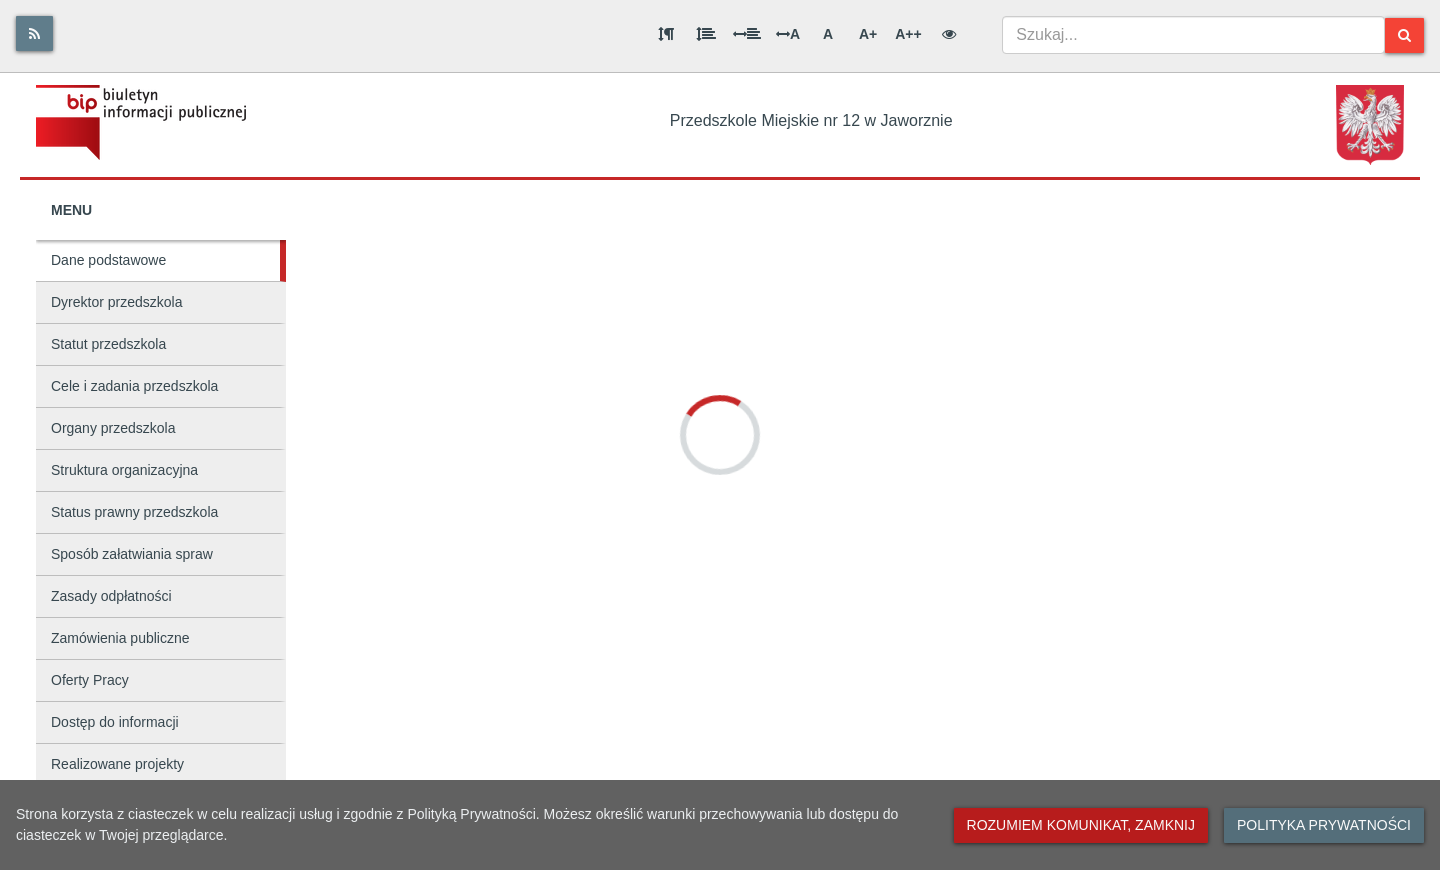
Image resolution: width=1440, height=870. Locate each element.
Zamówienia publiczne (120, 638)
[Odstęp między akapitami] (666, 34)
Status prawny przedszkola (134, 512)
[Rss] (34, 33)
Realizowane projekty (117, 764)
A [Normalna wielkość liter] (828, 34)
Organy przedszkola (113, 428)
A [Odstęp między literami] (788, 34)
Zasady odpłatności (111, 596)
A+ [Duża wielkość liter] (868, 34)
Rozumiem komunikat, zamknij (1081, 825)
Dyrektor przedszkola (117, 302)
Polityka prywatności (1324, 825)
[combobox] (1193, 35)
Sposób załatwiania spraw (132, 554)
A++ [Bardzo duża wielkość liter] (908, 34)
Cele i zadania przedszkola (134, 386)
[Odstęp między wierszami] (706, 34)
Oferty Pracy (90, 680)
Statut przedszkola (108, 344)
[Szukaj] (1404, 35)
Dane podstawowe (108, 260)
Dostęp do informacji (115, 722)
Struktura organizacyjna (124, 470)
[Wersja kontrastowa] (949, 34)
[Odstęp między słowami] (747, 34)
